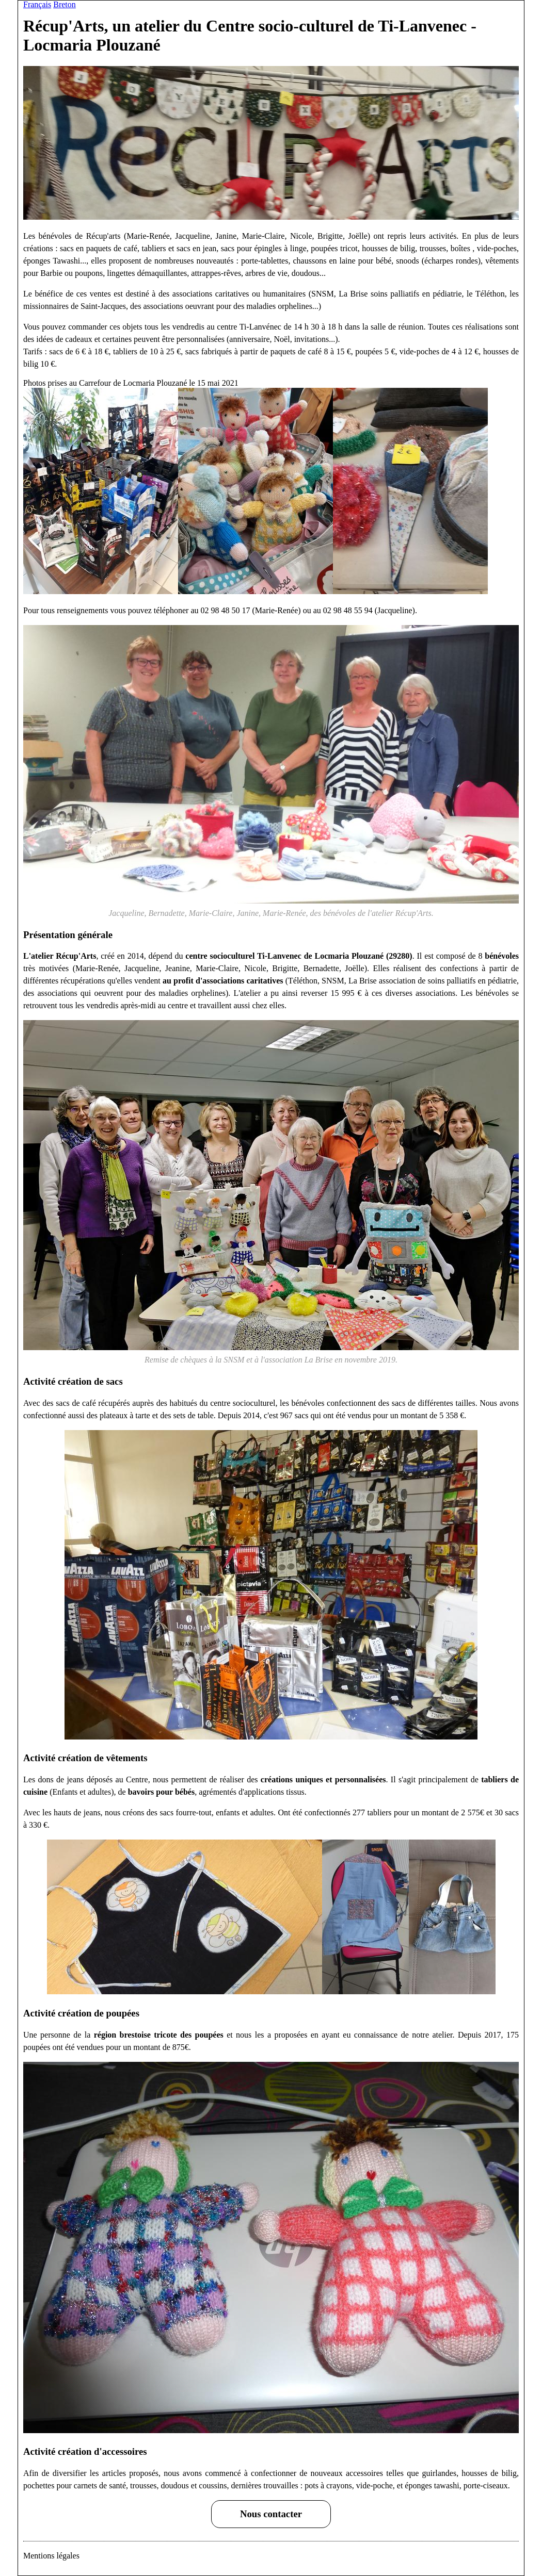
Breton (64, 4)
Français (37, 4)
